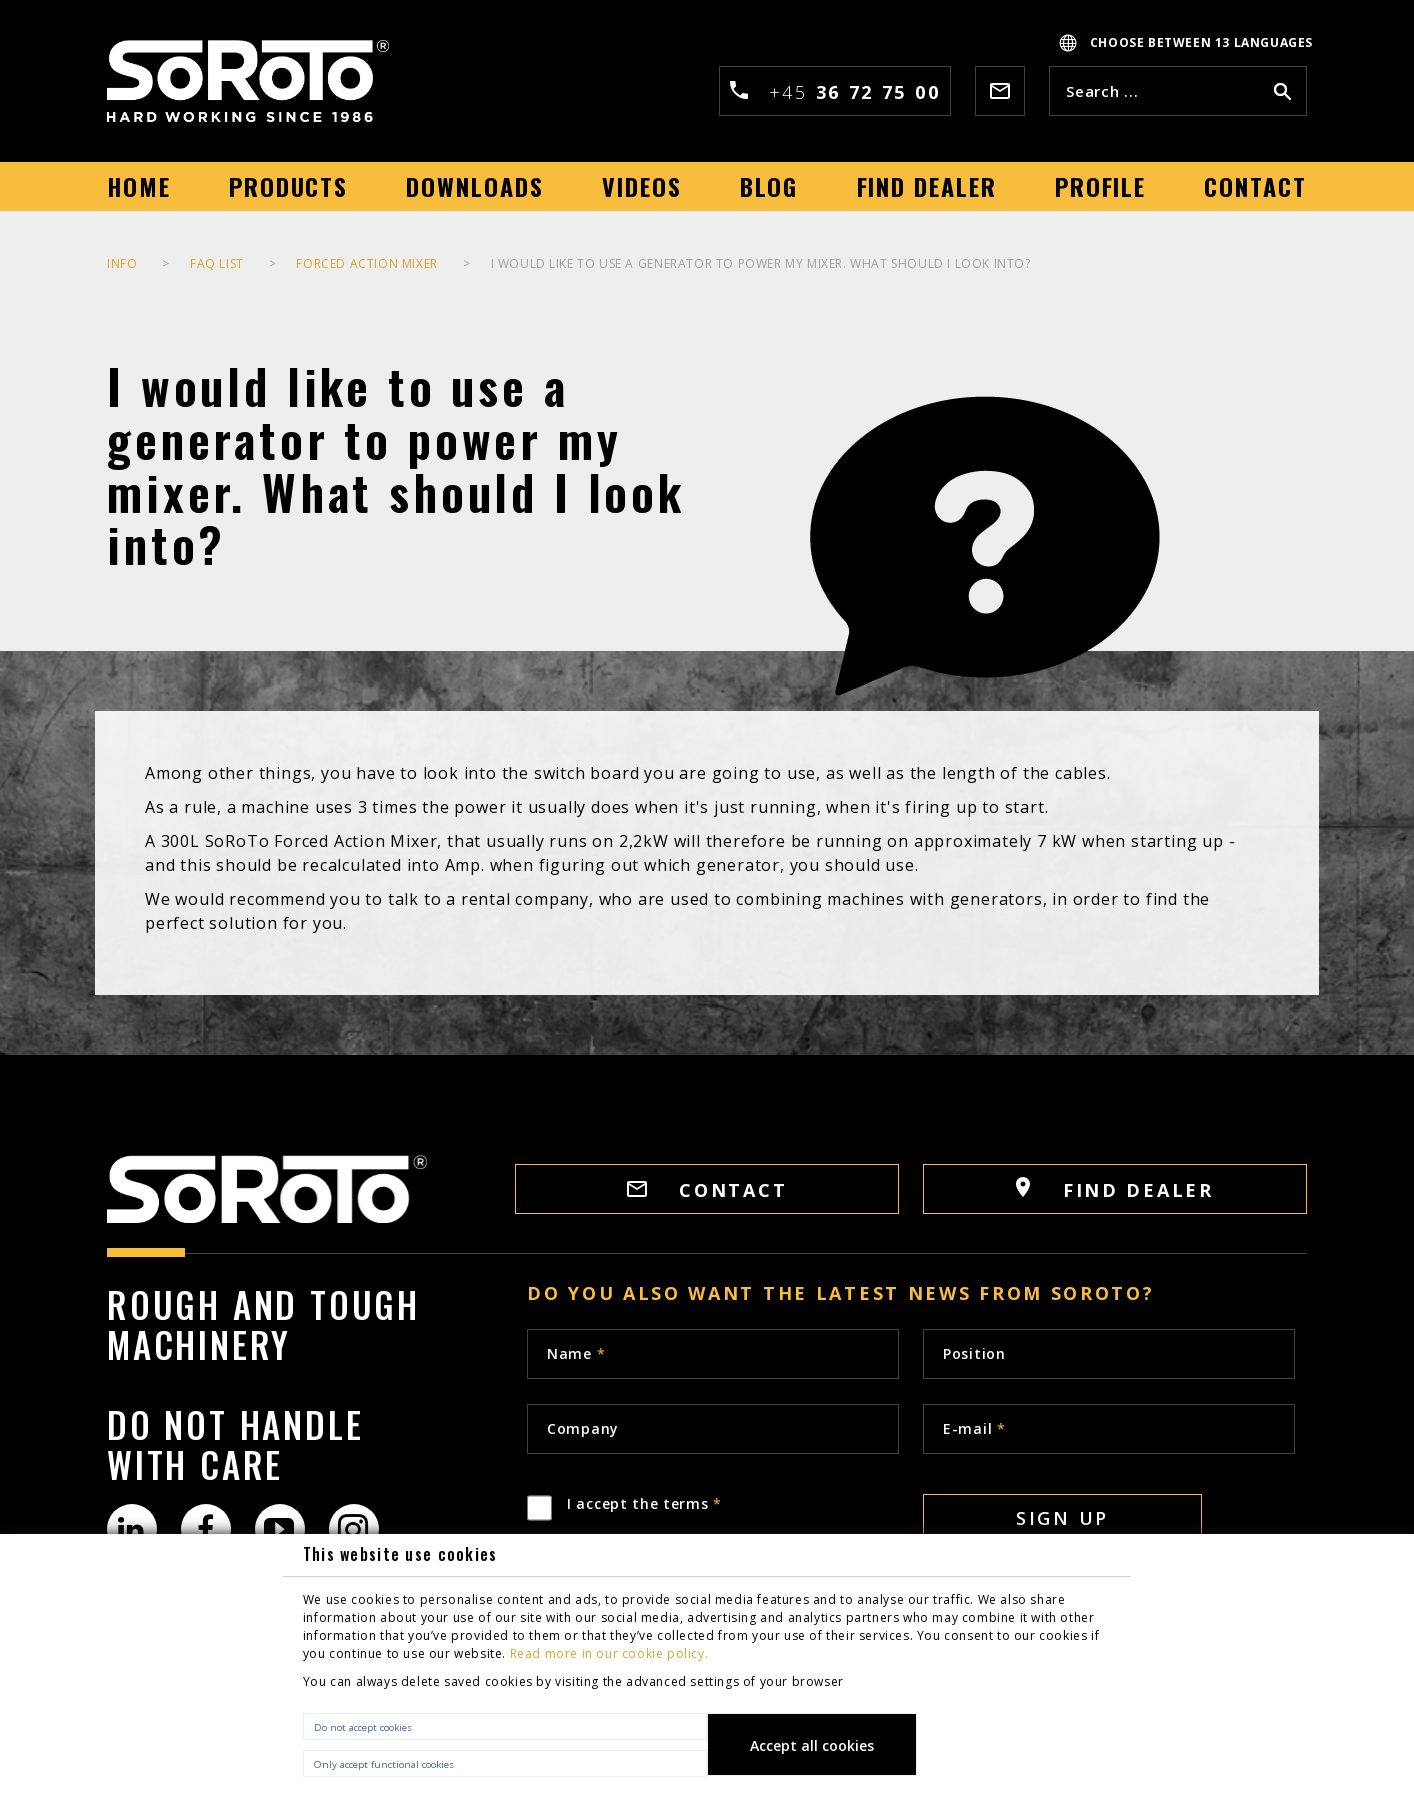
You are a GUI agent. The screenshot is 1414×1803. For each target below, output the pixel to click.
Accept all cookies (812, 1745)
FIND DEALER (1114, 1189)
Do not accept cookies (363, 1727)
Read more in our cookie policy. (609, 1653)
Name (576, 1353)
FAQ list (217, 263)
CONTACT (707, 1190)
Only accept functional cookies (384, 1764)
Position (974, 1353)
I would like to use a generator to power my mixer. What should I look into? (761, 263)
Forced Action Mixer (366, 263)
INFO (122, 263)
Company (583, 1428)
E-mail (974, 1428)
